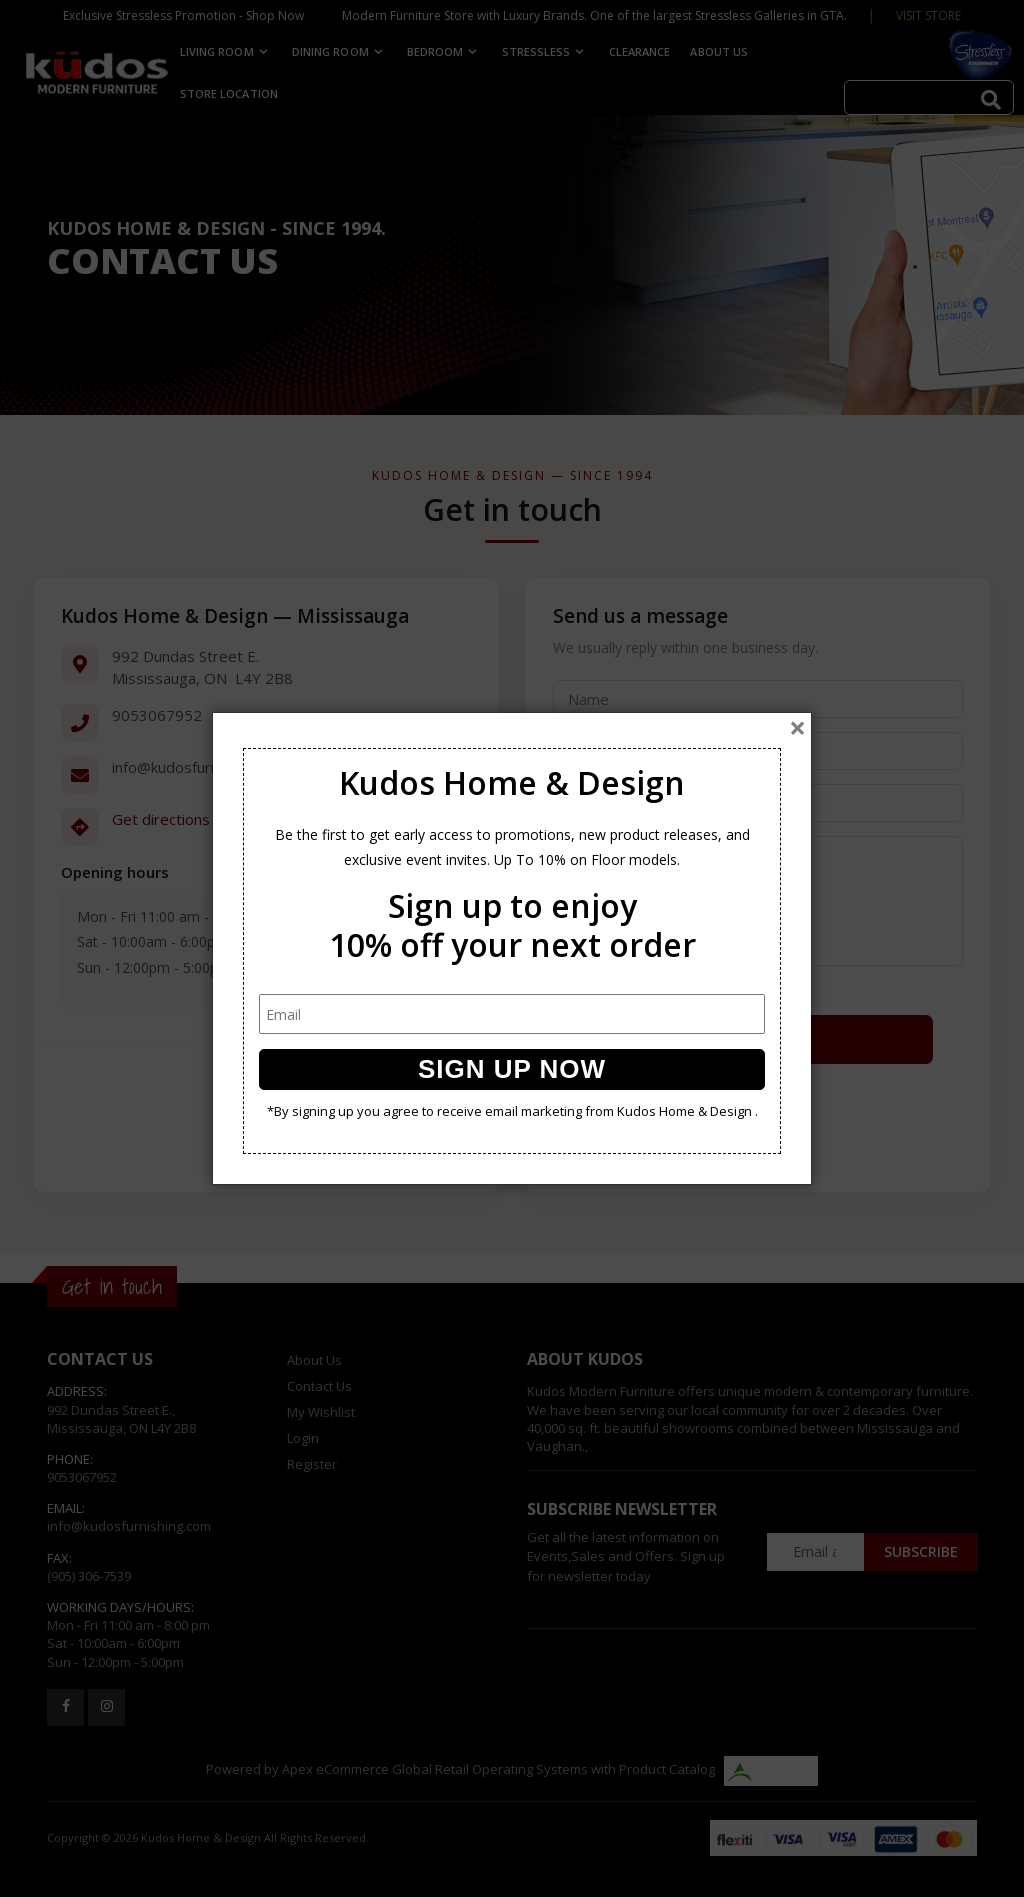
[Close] (797, 728)
